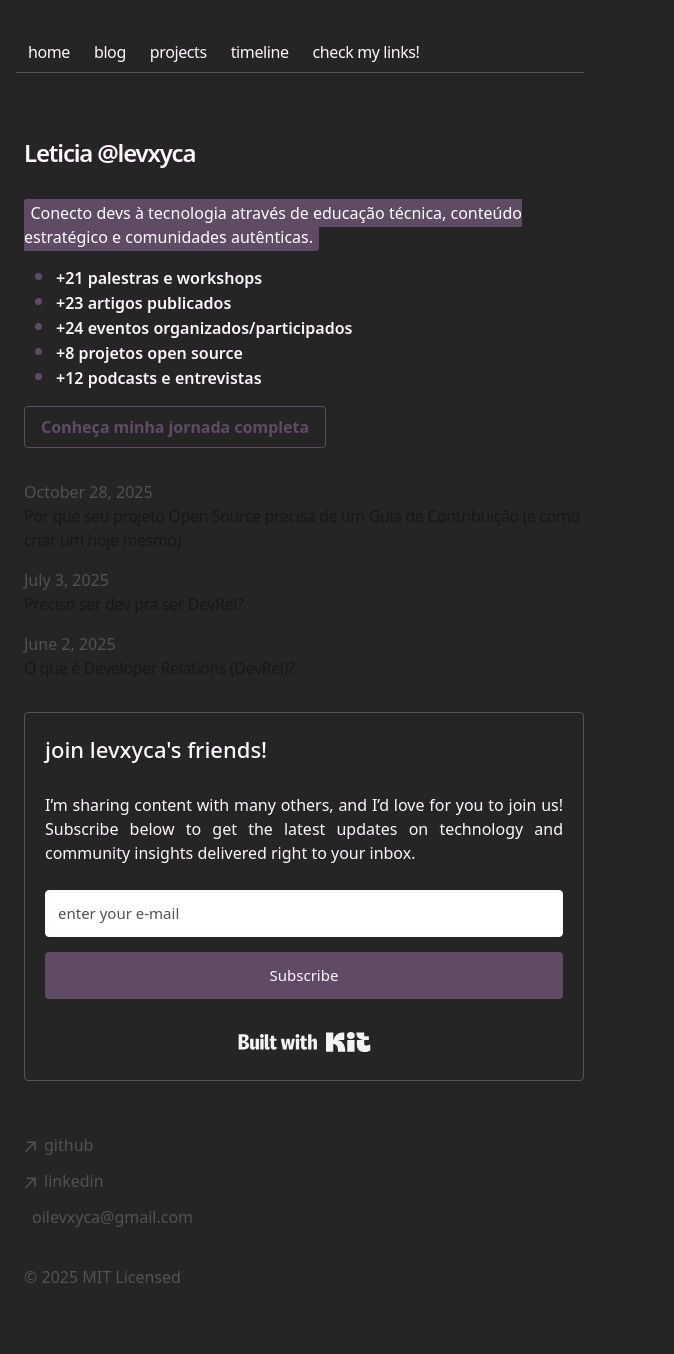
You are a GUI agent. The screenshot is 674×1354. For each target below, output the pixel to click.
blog (110, 52)
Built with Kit (304, 1042)
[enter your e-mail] (304, 913)
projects (178, 52)
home (49, 52)
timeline (260, 52)
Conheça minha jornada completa (175, 427)
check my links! (366, 52)
